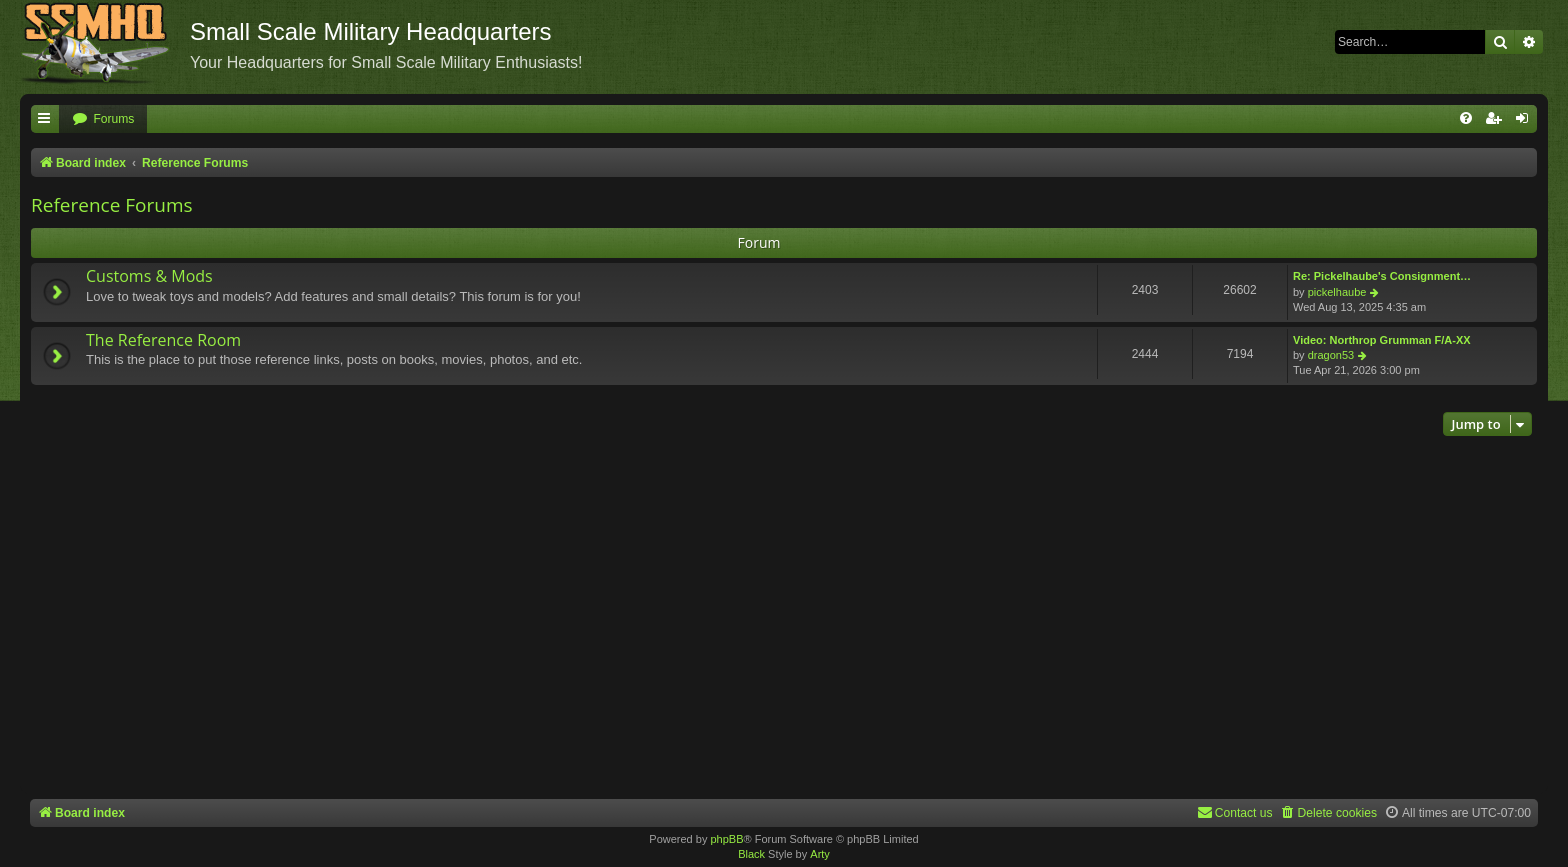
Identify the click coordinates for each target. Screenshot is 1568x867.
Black (751, 854)
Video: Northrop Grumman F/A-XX (1382, 340)
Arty (820, 854)
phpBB (726, 839)
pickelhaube (1337, 292)
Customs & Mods (149, 276)
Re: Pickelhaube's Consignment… (1382, 276)
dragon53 (1331, 355)
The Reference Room (163, 340)
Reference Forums (112, 205)
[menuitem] (103, 119)
